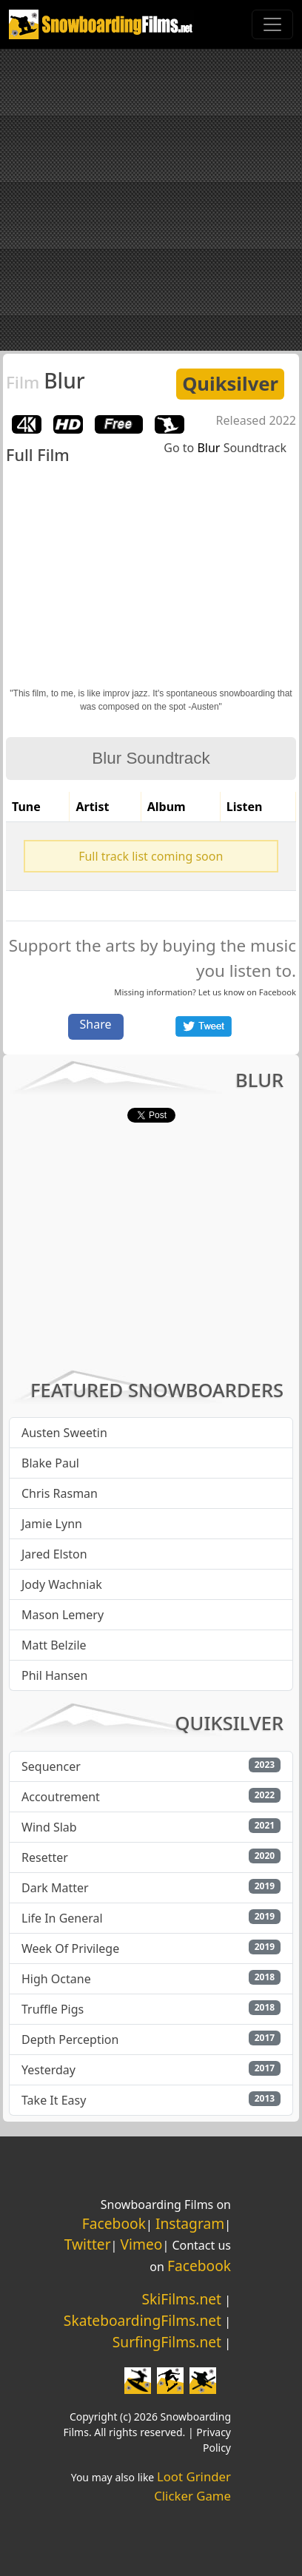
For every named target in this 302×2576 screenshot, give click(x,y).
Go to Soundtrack (225, 448)
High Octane (56, 1979)
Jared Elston (54, 1554)
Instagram (189, 2223)
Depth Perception (69, 2039)
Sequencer (51, 1766)
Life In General (62, 1918)
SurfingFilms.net (167, 2342)
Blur (45, 380)
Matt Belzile (54, 1645)
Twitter (87, 2244)
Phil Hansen (54, 1675)
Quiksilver (230, 384)
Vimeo (142, 2244)
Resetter (44, 1857)
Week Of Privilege (70, 1948)
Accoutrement (60, 1797)
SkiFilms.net (181, 2299)
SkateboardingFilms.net (142, 2320)
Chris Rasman (59, 1493)
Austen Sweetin (64, 1433)
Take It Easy (53, 2100)
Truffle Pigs (52, 2009)
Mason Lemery (62, 1615)
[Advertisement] (151, 200)
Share (96, 1024)
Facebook (277, 992)
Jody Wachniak (61, 1584)
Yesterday (48, 2070)
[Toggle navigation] (272, 24)
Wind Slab (49, 1827)
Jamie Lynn (51, 1524)
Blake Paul (50, 1463)
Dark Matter (55, 1888)
